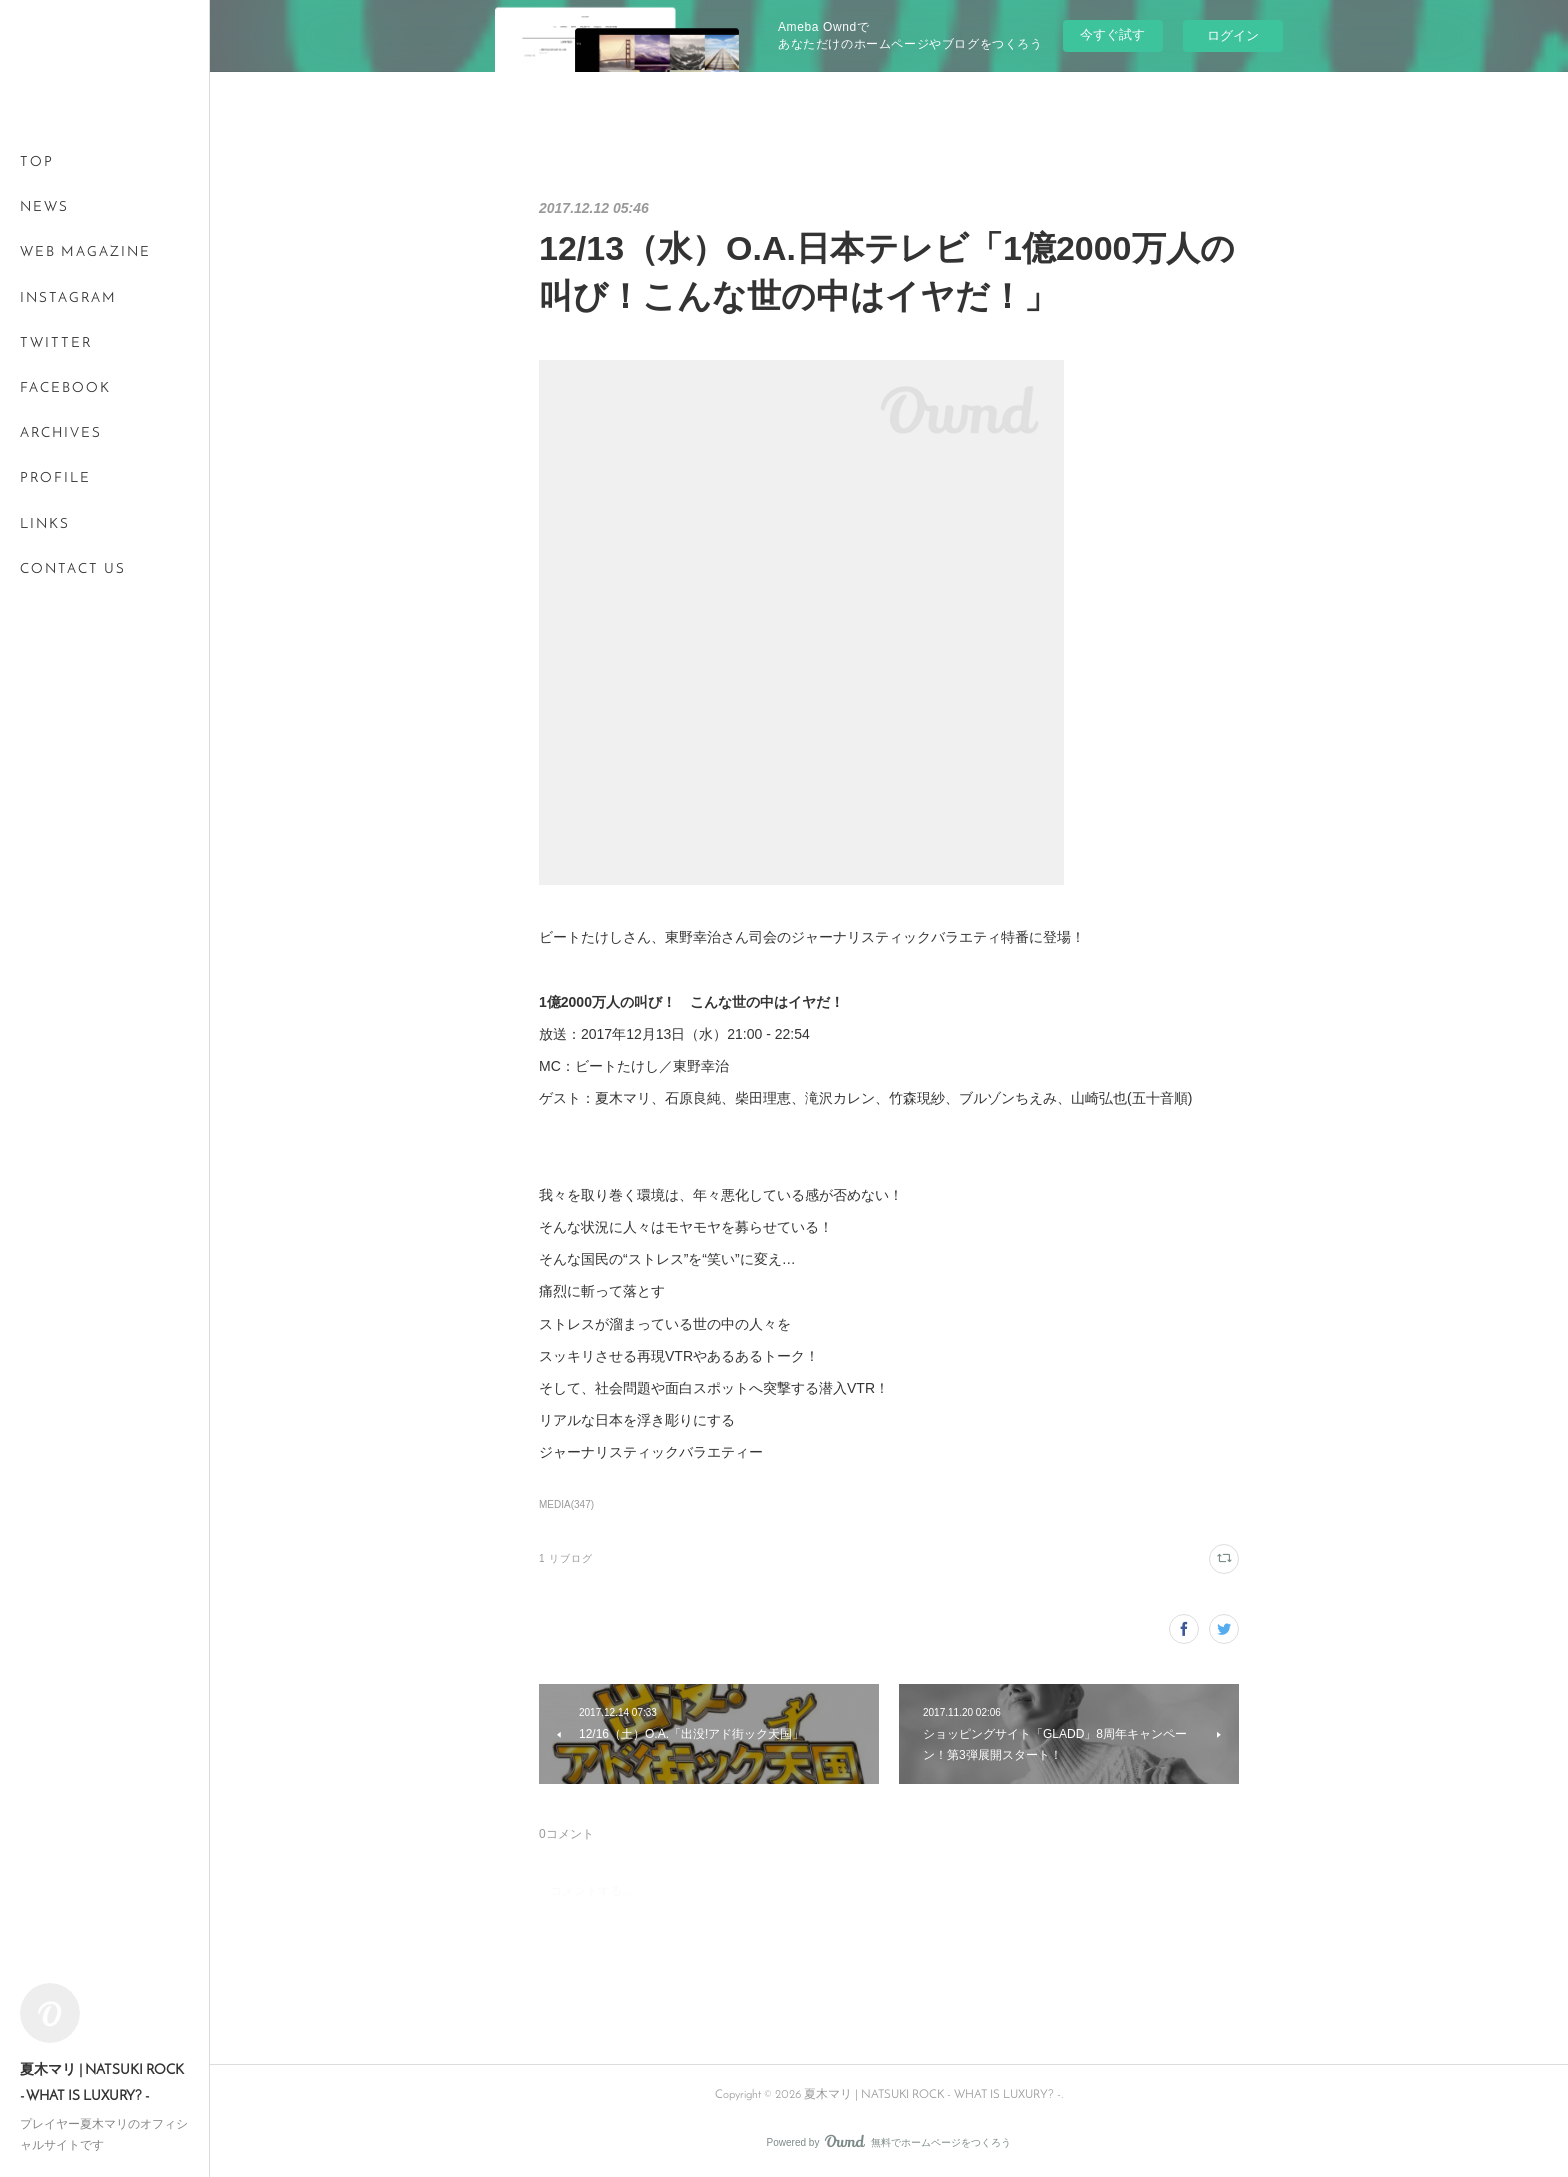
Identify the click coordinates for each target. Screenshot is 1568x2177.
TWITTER (56, 343)
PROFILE (55, 478)
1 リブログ (566, 1558)
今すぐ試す (1112, 34)
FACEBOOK (65, 388)
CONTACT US (73, 569)
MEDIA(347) (566, 1504)
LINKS (45, 524)
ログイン (1233, 35)
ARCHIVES (61, 433)
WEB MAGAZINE (85, 252)
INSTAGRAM (68, 298)
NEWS (44, 207)
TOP (37, 162)
